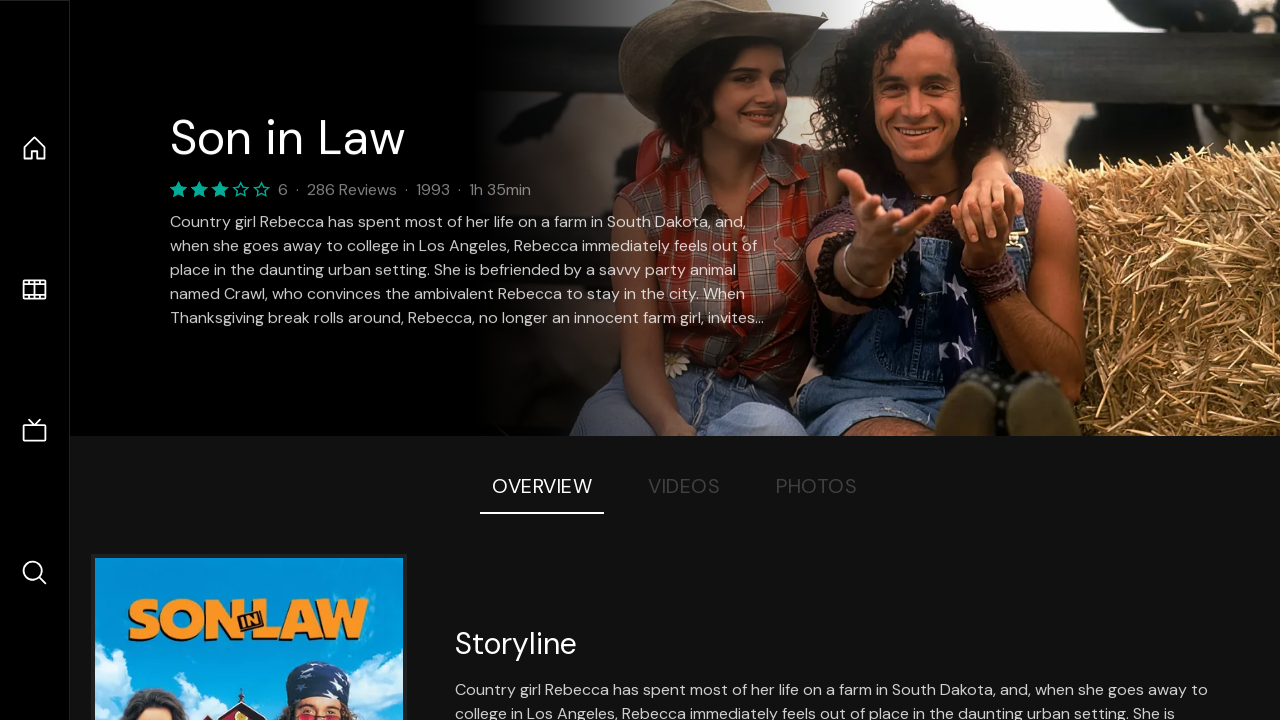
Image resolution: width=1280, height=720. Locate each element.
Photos (816, 486)
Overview (542, 486)
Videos (684, 486)
